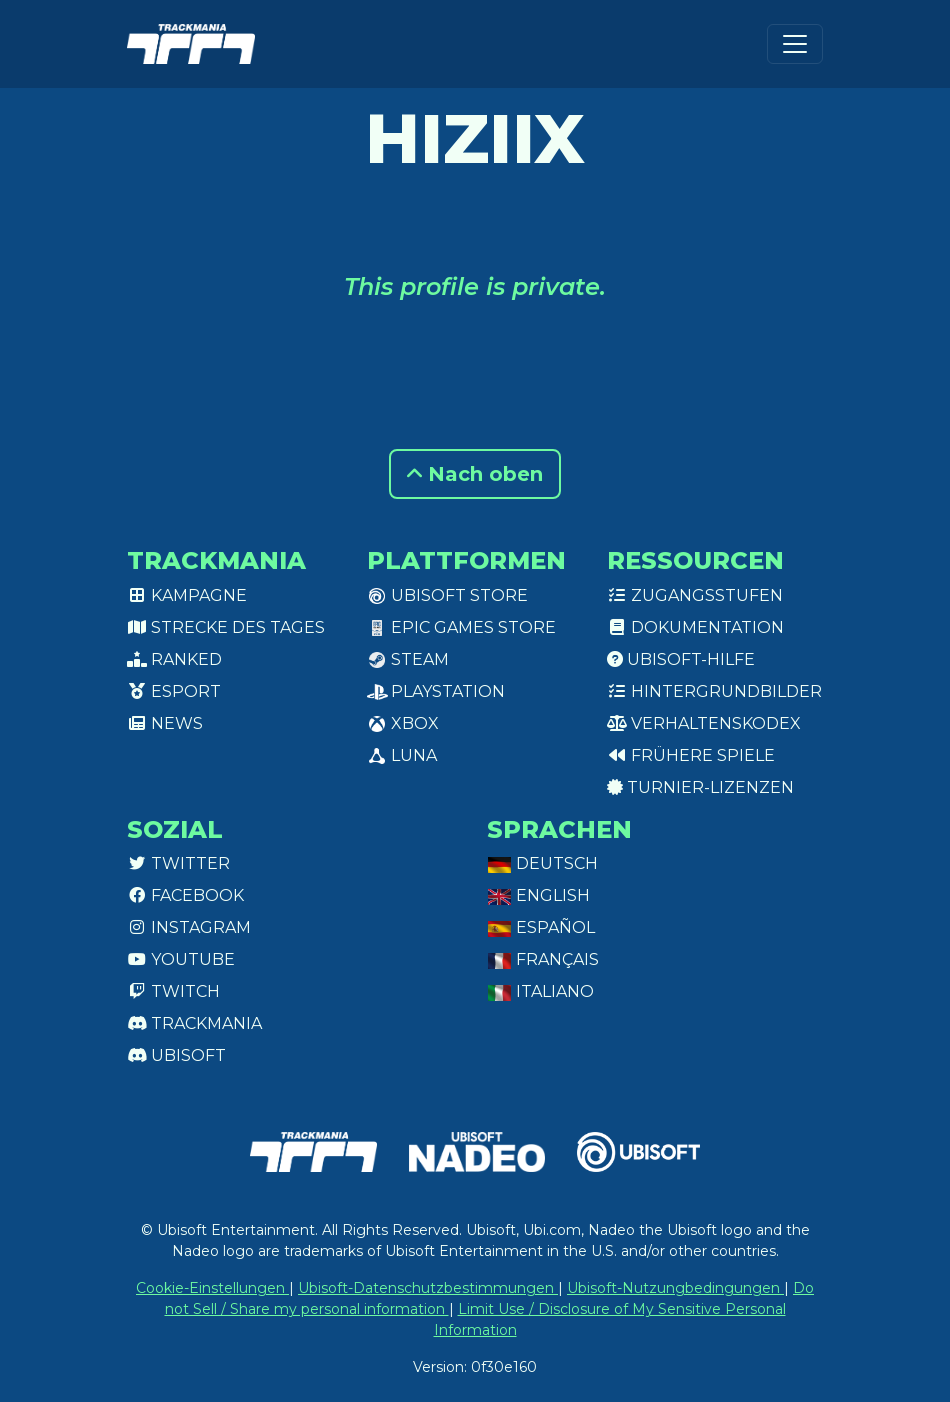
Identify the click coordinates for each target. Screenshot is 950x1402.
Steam (408, 659)
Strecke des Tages (226, 627)
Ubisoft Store (447, 595)
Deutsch (542, 863)
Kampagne (187, 595)
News (165, 723)
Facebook (185, 895)
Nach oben (475, 474)
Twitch (173, 991)
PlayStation (436, 691)
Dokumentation (695, 627)
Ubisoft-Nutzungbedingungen (675, 1288)
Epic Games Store (461, 627)
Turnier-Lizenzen (700, 787)
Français (543, 959)
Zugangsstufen (695, 595)
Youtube (181, 959)
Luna (402, 755)
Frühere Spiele (691, 755)
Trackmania (194, 1023)
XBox (403, 723)
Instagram (189, 927)
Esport (174, 691)
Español (541, 927)
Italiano (540, 991)
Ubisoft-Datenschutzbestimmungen (428, 1288)
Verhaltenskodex (704, 723)
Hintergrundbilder (714, 691)
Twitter (178, 863)
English (538, 895)
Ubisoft (176, 1055)
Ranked (174, 659)
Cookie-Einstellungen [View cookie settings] (212, 1288)
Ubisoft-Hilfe (681, 659)
